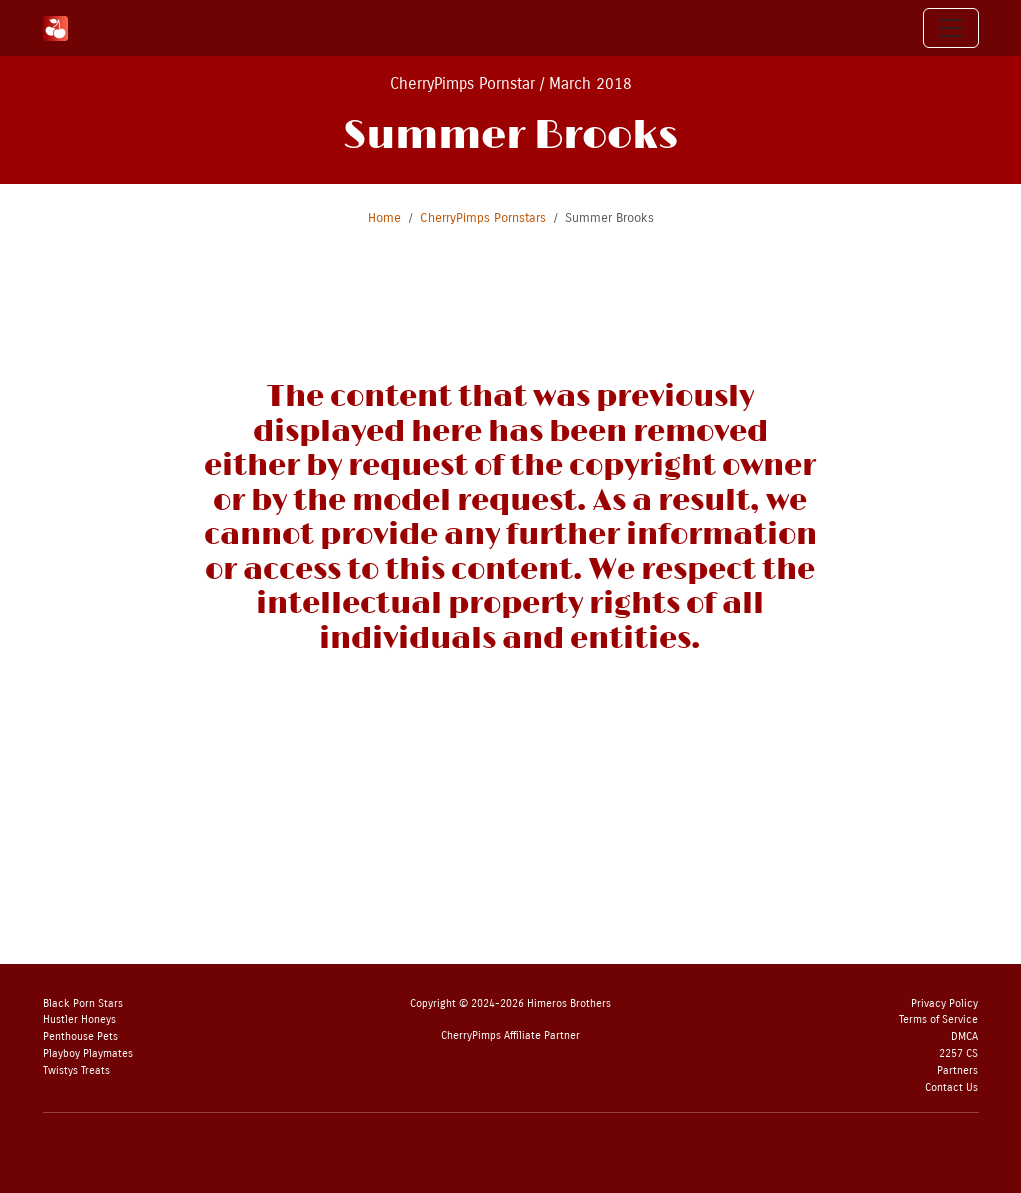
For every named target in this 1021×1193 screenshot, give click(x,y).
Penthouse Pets (80, 1036)
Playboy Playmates (88, 1053)
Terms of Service (938, 1019)
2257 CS (958, 1053)
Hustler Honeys (79, 1019)
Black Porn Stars (83, 1003)
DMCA (964, 1036)
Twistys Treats (76, 1070)
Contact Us (951, 1087)
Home (384, 217)
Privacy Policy (944, 1003)
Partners (957, 1070)
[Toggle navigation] (951, 28)
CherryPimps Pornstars (483, 217)
